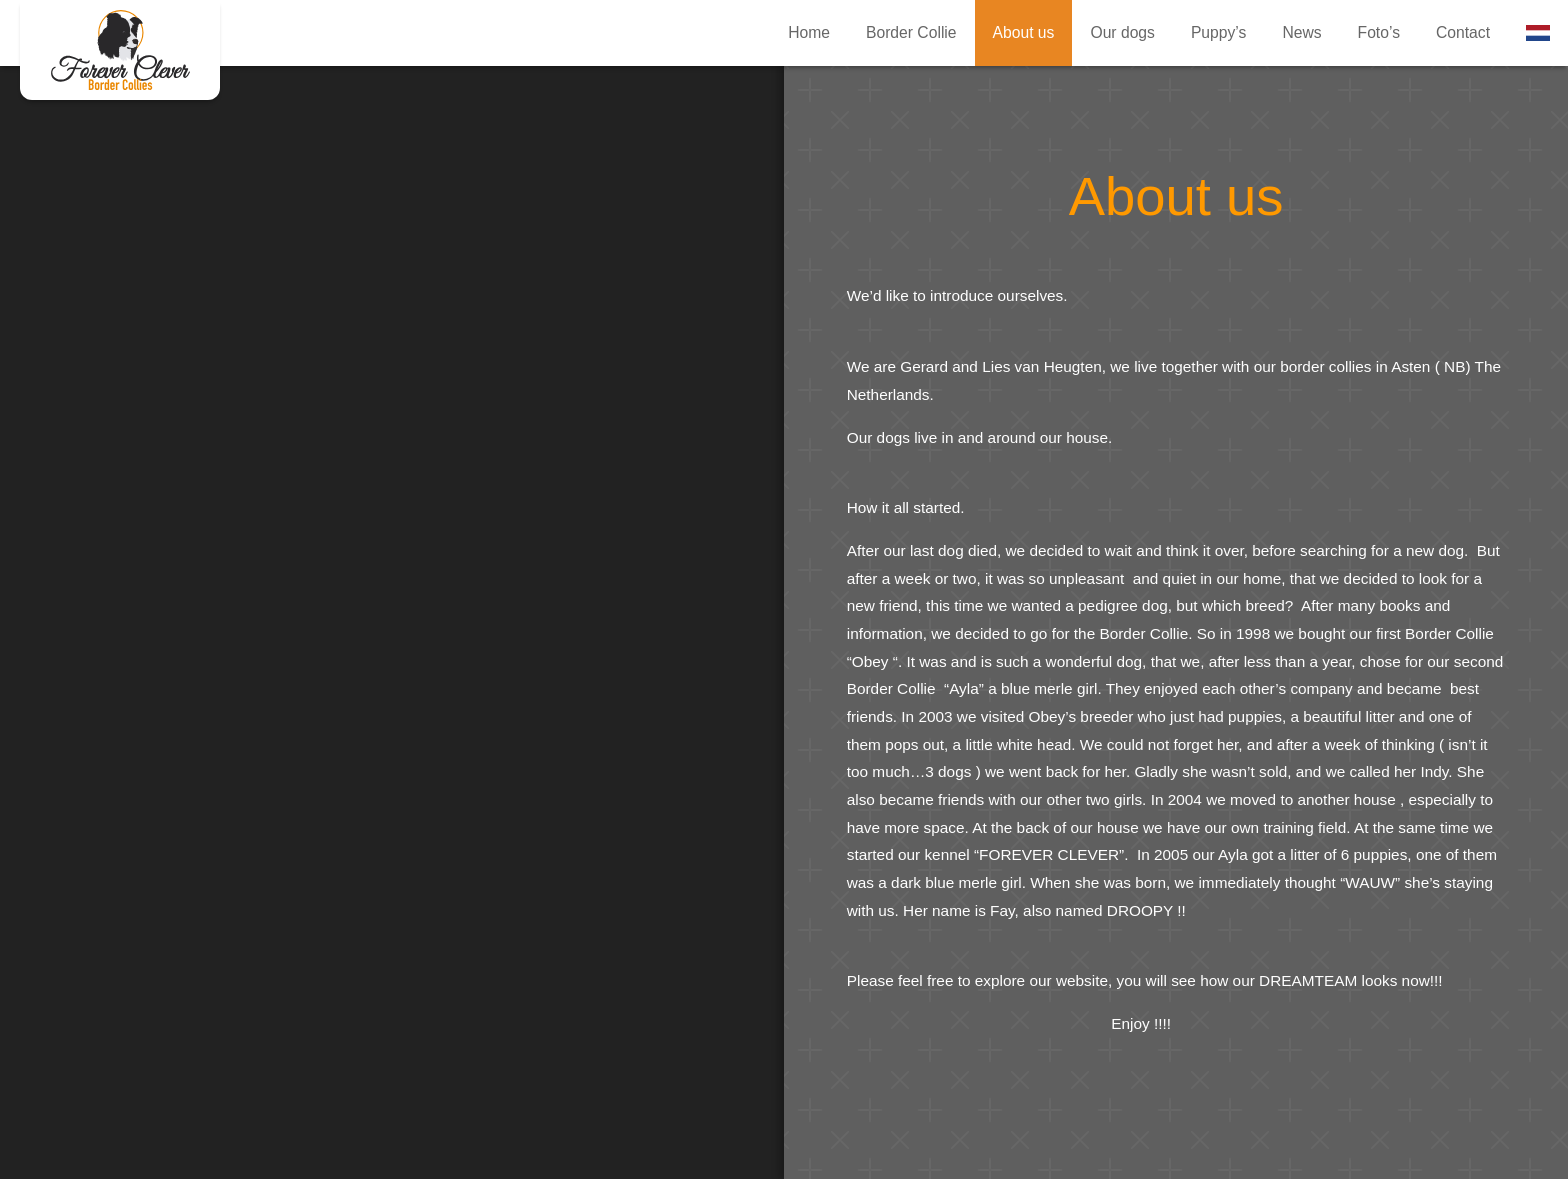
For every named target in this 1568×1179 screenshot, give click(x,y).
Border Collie (911, 32)
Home (809, 32)
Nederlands (1538, 33)
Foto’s (1379, 32)
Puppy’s (1218, 32)
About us (120, 50)
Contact (1463, 32)
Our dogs (1122, 32)
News (1301, 32)
